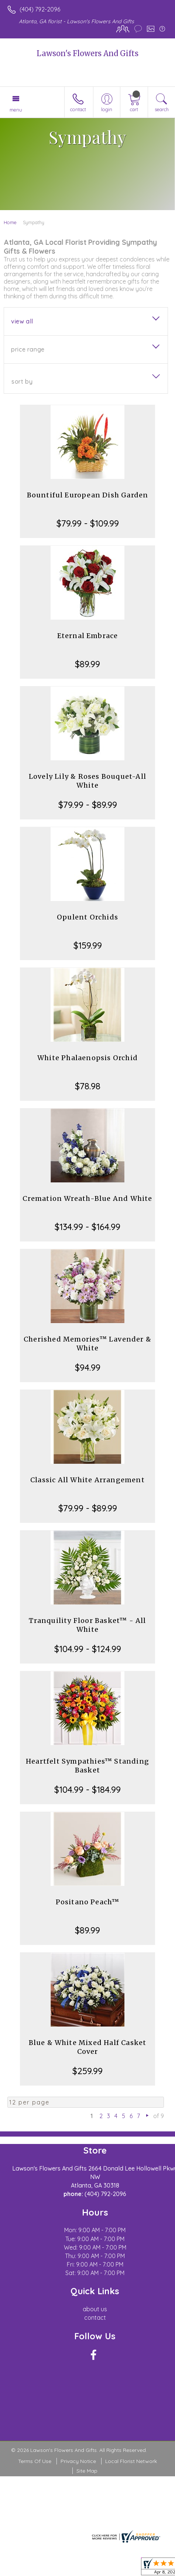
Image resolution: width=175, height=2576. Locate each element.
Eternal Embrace (87, 635)
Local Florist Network (131, 2461)
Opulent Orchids (87, 917)
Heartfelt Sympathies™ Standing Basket (87, 1765)
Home (10, 222)
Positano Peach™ (88, 1902)
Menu (16, 110)
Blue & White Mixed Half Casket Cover (88, 2047)
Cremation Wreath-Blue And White (87, 1198)
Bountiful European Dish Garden (87, 495)
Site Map (86, 2470)
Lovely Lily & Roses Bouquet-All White (87, 780)
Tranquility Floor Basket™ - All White (87, 1625)
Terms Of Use (34, 2461)
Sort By (21, 381)
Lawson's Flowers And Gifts (87, 53)
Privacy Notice (78, 2461)
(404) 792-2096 (40, 9)
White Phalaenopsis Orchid (87, 1058)
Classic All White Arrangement (87, 1480)
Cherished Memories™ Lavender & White (87, 1343)
